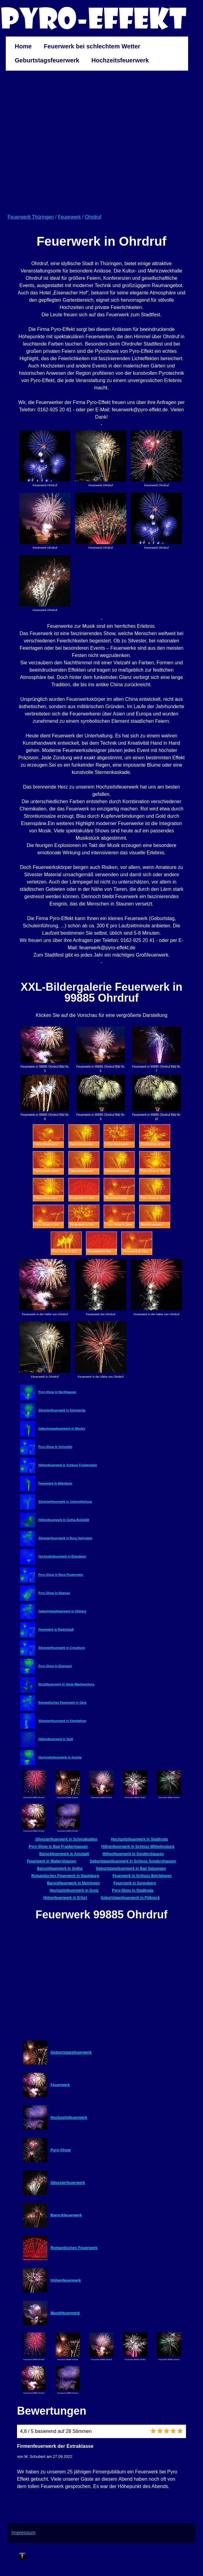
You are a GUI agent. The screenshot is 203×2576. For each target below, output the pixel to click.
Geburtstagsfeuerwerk (47, 60)
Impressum (23, 2532)
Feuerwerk (69, 217)
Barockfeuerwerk (66, 2215)
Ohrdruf (93, 217)
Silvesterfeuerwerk (67, 2182)
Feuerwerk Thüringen (31, 217)
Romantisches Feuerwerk (74, 2247)
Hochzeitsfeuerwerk (120, 60)
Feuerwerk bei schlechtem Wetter (92, 46)
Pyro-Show (60, 2150)
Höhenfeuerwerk (65, 2280)
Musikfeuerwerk (65, 2313)
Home (23, 46)
